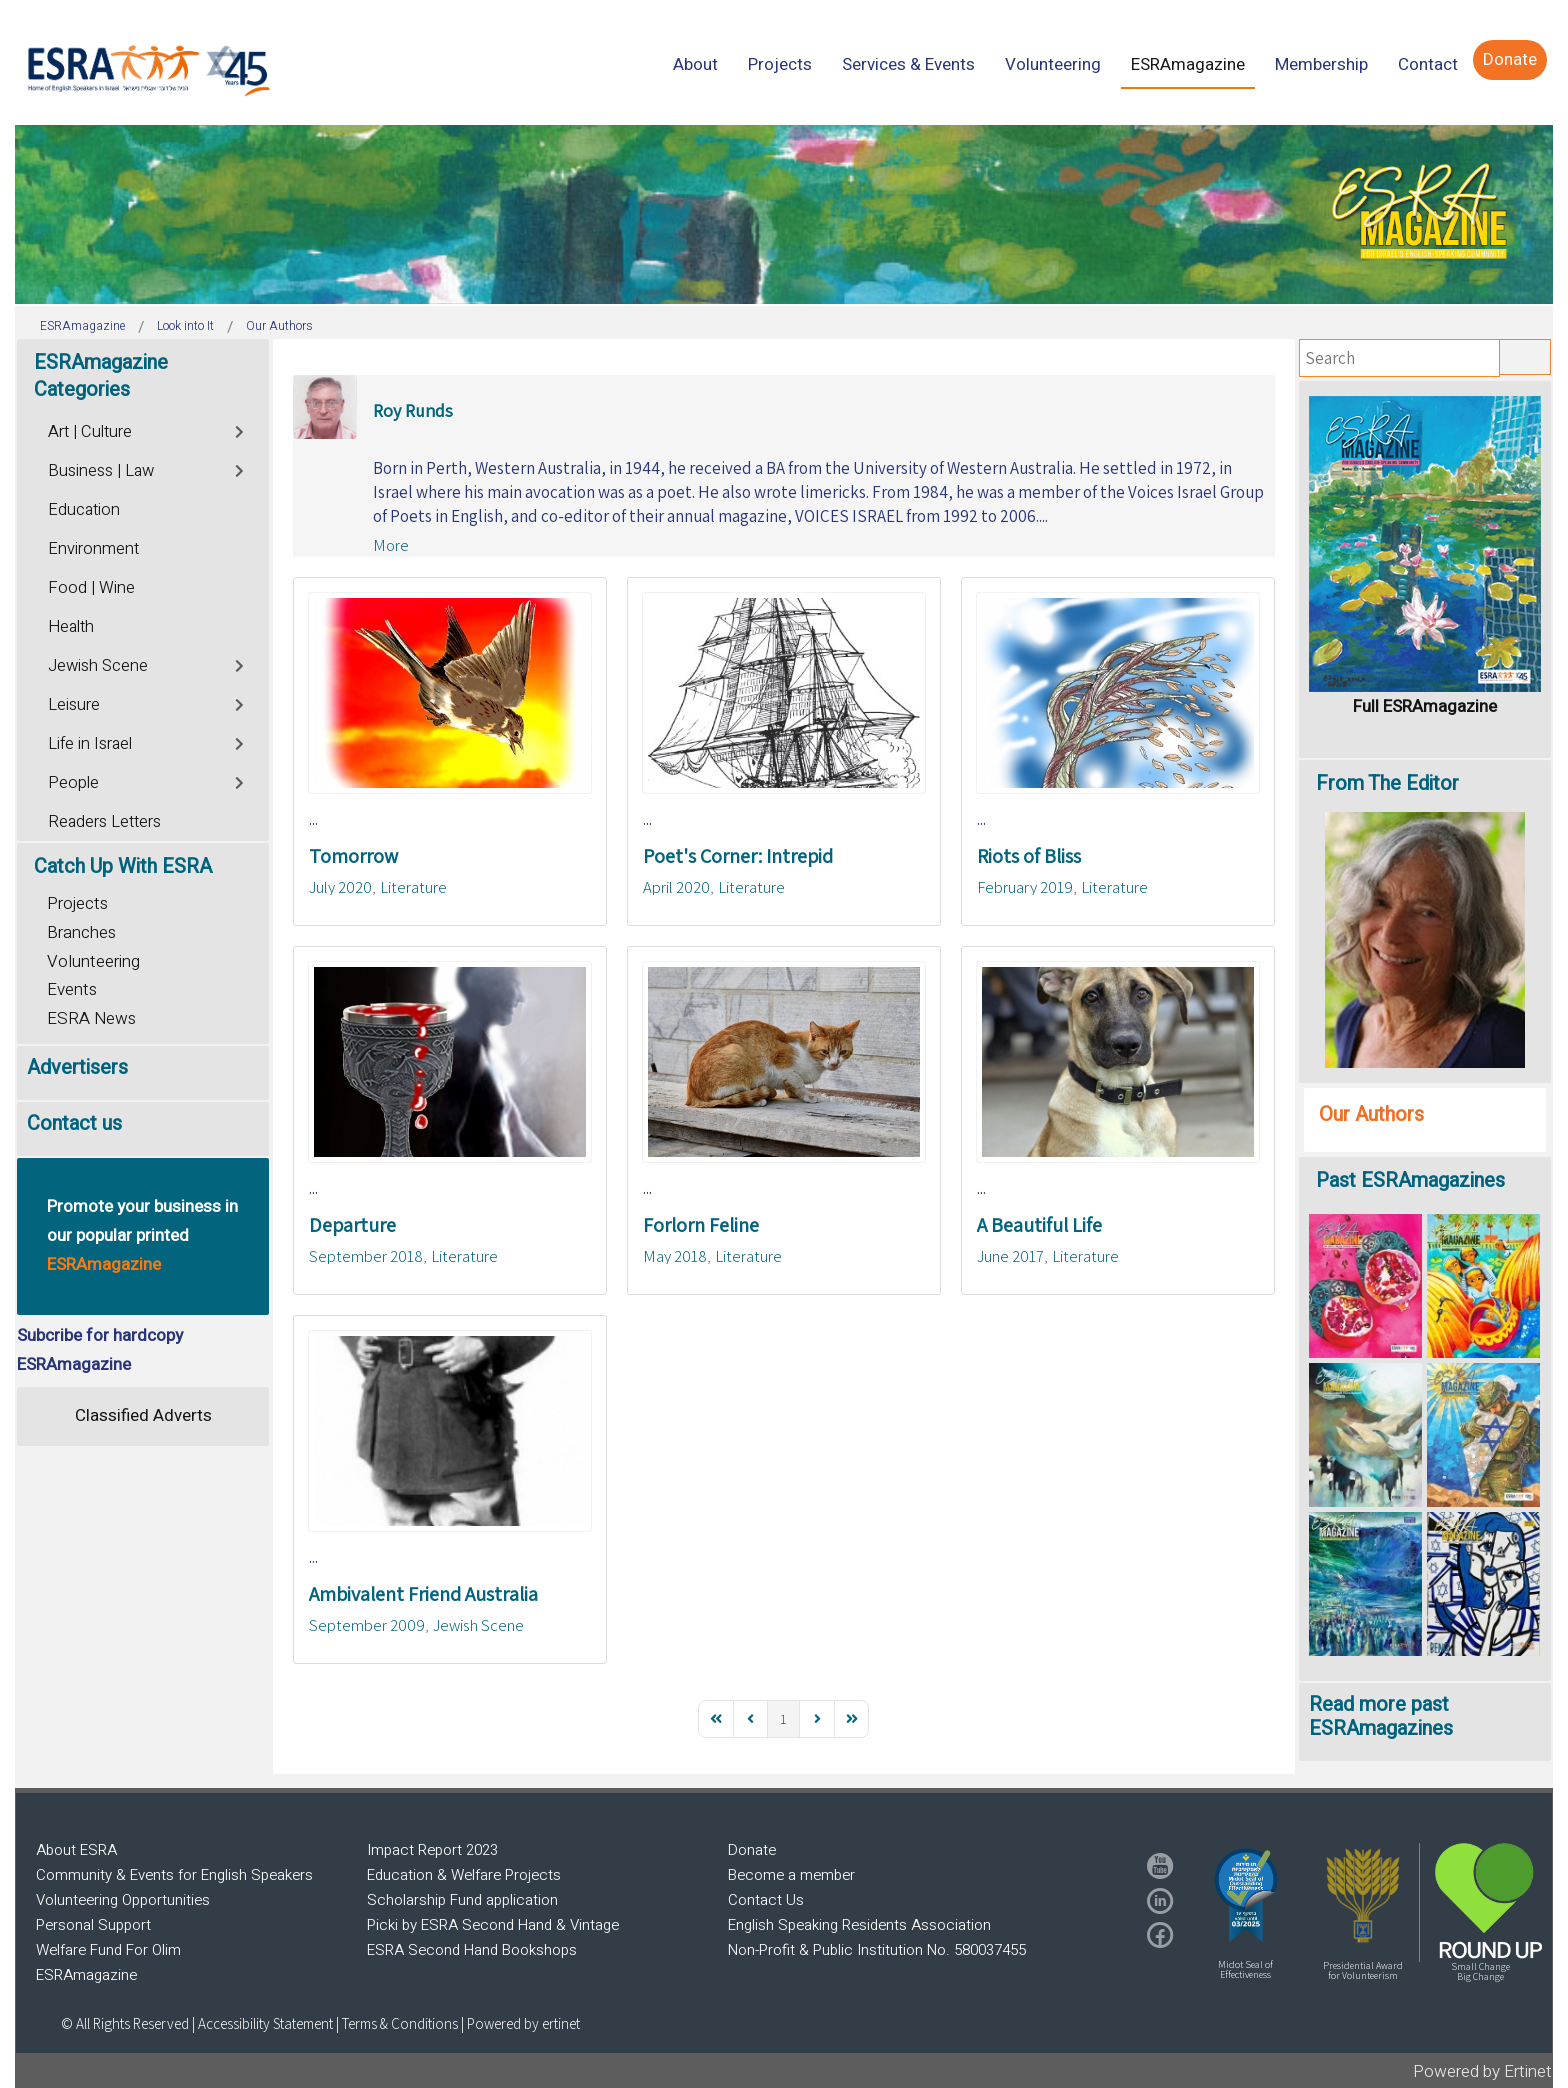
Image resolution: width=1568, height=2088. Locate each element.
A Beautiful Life (1039, 1225)
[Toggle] (240, 429)
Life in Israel (90, 744)
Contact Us (766, 1900)
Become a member (791, 1875)
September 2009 (367, 1625)
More (391, 545)
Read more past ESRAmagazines (1381, 1716)
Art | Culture (90, 432)
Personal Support (93, 1925)
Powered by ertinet (523, 2023)
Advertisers (77, 1067)
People (73, 783)
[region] (784, 214)
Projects (77, 903)
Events (72, 989)
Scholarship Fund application (462, 1900)
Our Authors (1371, 1114)
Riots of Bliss (1029, 856)
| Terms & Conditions (397, 2023)
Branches (81, 932)
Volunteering (93, 961)
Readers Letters (104, 822)
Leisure (74, 705)
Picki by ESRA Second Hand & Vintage (493, 1925)
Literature (413, 887)
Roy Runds (413, 410)
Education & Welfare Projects (464, 1875)
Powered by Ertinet (1482, 2071)
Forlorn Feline (701, 1225)
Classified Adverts (143, 1415)
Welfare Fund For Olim (108, 1950)
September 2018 (366, 1256)
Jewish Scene (478, 1625)
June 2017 (1010, 1256)
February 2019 (1025, 887)
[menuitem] (695, 64)
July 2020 (340, 887)
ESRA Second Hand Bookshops (472, 1950)
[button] (1246, 1895)
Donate (752, 1850)
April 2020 (676, 887)
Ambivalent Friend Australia (423, 1594)
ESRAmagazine (86, 1975)
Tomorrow (353, 856)
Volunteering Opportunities (123, 1900)
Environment (93, 549)
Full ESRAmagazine (1425, 706)
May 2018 (675, 1256)
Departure (352, 1225)
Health (71, 627)
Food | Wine (91, 588)
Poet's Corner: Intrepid (738, 856)
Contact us (74, 1123)
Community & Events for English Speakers (174, 1875)
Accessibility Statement (267, 2023)
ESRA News (91, 1018)
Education (84, 510)
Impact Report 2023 (432, 1850)
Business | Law (101, 471)
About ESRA (76, 1850)
